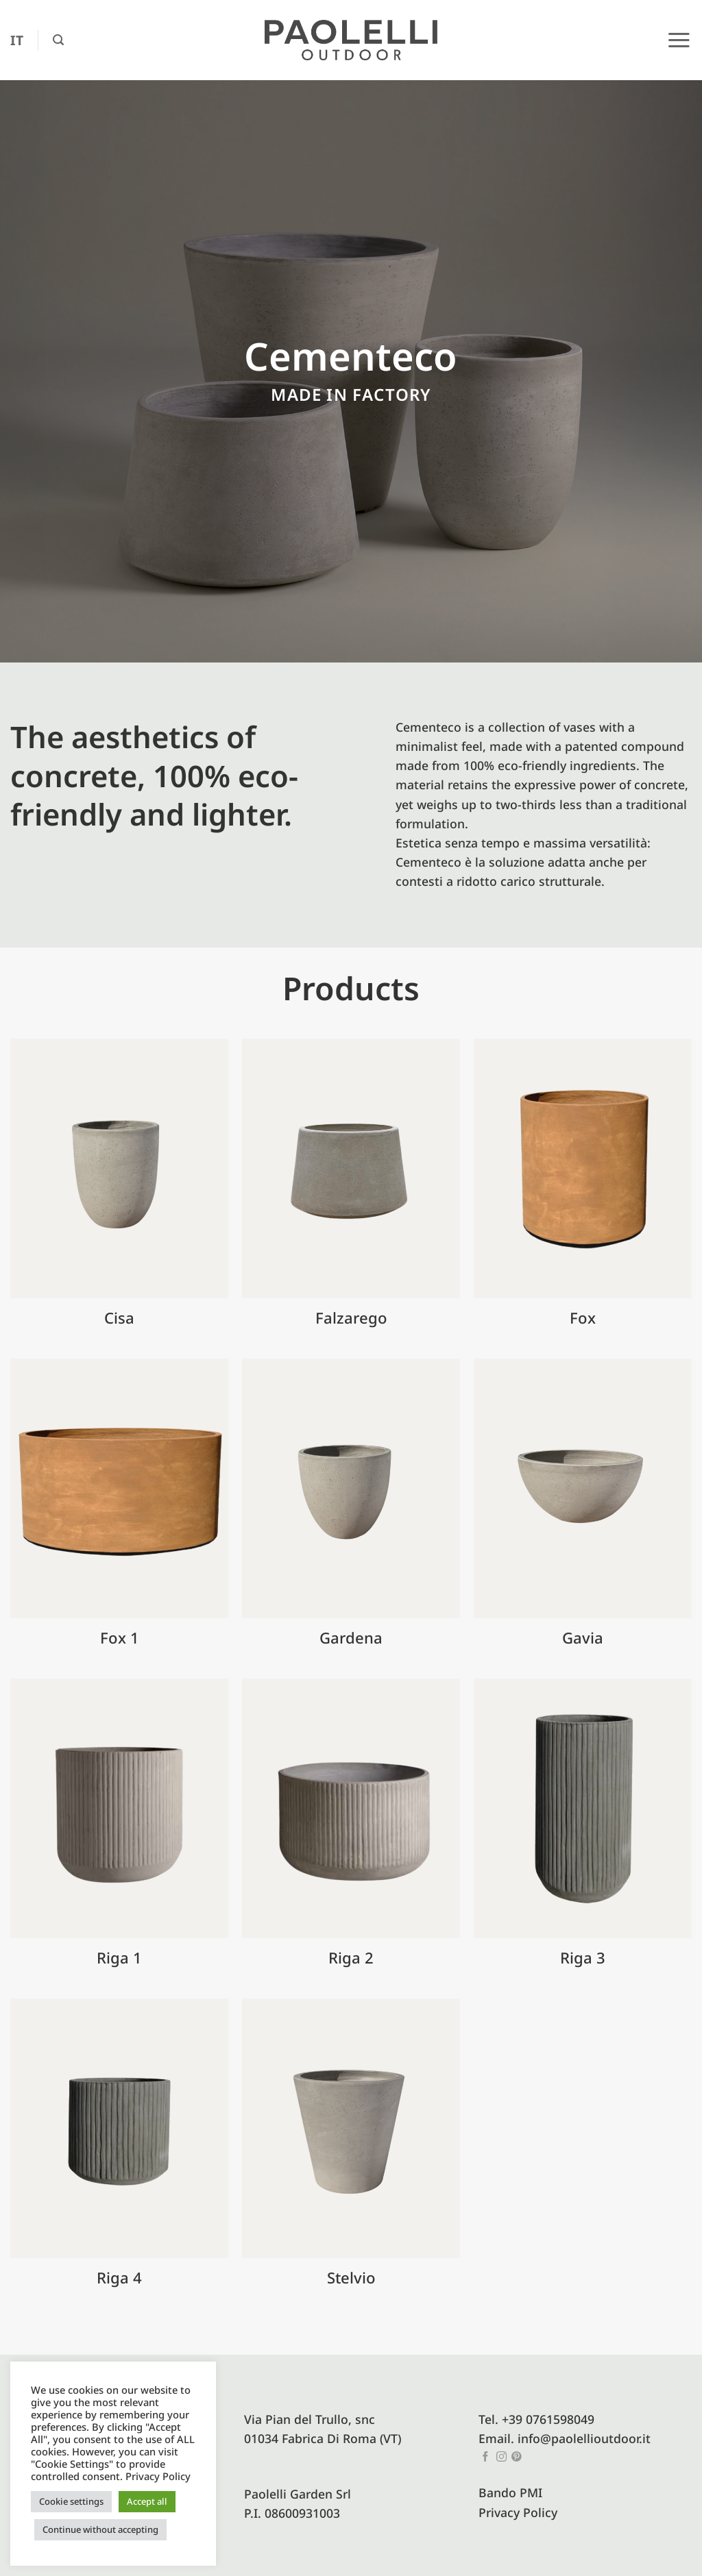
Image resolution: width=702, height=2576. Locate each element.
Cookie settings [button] (71, 2501)
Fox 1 (119, 1638)
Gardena (351, 1638)
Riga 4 (119, 2278)
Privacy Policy (518, 2512)
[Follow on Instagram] (501, 2457)
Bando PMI (510, 2492)
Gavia (582, 1638)
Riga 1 (119, 1958)
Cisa (119, 1318)
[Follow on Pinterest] (516, 2457)
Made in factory (351, 393)
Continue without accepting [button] (100, 2529)
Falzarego (351, 1318)
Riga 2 (351, 1958)
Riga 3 (582, 1958)
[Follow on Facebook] (486, 2457)
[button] (58, 40)
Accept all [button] (147, 2501)
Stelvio (351, 2278)
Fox (583, 1318)
